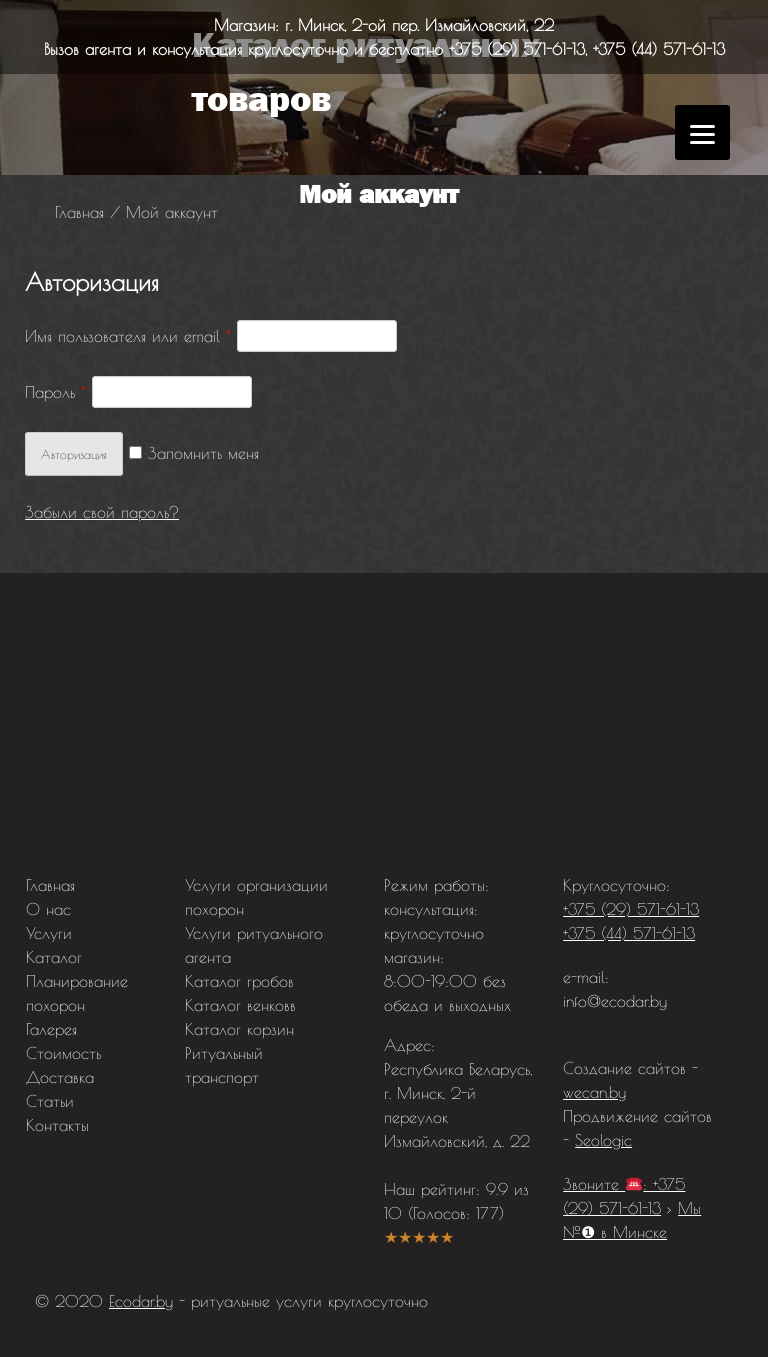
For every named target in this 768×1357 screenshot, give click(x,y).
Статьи (50, 1101)
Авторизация (74, 454)
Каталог (54, 957)
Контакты (57, 1125)
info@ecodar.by (615, 1001)
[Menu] (702, 132)
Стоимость (63, 1053)
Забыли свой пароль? (102, 512)
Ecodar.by (141, 1301)
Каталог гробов (239, 981)
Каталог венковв (240, 1005)
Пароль (55, 392)
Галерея (51, 1029)
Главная (50, 885)
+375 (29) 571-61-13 (517, 49)
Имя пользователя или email (128, 336)
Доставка (60, 1077)
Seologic (603, 1140)
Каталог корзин (239, 1029)
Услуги (49, 933)
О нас (48, 909)
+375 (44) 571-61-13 (659, 49)
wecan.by (594, 1092)
